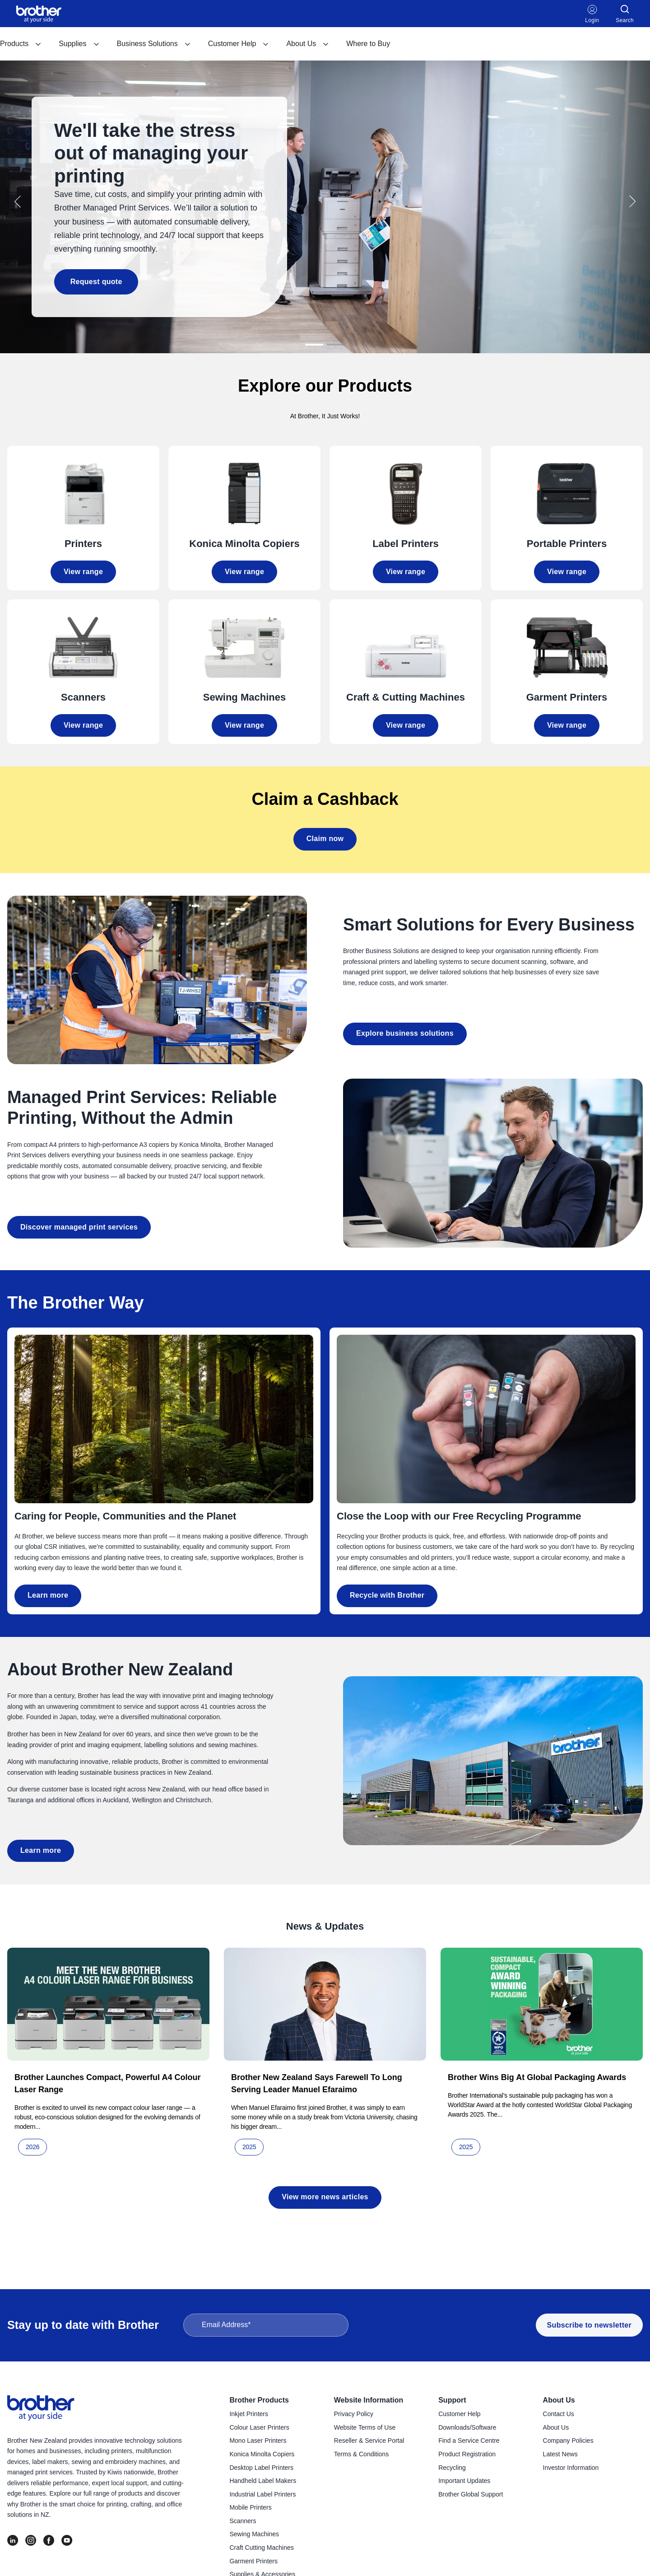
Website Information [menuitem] (369, 2400)
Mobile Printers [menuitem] (250, 2507)
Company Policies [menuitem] (568, 2440)
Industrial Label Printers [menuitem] (262, 2494)
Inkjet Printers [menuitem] (248, 2413)
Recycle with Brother (387, 1592)
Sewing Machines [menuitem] (254, 2534)
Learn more (48, 1592)
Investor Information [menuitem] (571, 2467)
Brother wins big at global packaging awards (537, 2074)
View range (83, 569)
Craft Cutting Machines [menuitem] (261, 2547)
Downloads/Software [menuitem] (467, 2427)
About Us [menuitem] (559, 2400)
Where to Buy (368, 43)
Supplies (79, 43)
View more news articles (325, 2194)
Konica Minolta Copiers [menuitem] (261, 2454)
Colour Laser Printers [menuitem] (259, 2427)
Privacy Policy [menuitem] (353, 2413)
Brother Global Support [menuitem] (470, 2494)
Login (592, 13)
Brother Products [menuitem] (259, 2400)
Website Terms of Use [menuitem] (364, 2427)
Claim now (325, 836)
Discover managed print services (79, 1224)
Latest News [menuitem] (560, 2454)
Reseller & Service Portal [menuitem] (369, 2440)
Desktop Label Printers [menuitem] (261, 2467)
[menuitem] (21, 44)
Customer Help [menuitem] (459, 2413)
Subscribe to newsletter (589, 2325)
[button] (18, 200)
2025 (249, 2144)
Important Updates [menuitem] (464, 2480)
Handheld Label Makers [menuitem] (262, 2480)
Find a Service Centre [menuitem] (468, 2440)
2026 (32, 2144)
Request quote (93, 280)
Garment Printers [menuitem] (253, 2561)
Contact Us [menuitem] (558, 2413)
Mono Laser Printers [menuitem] (257, 2440)
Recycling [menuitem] (452, 2467)
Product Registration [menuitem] (467, 2454)
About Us (307, 43)
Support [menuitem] (452, 2400)
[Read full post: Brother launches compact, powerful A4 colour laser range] (108, 2001)
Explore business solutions (405, 1030)
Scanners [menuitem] (242, 2521)
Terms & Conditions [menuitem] (361, 2454)
